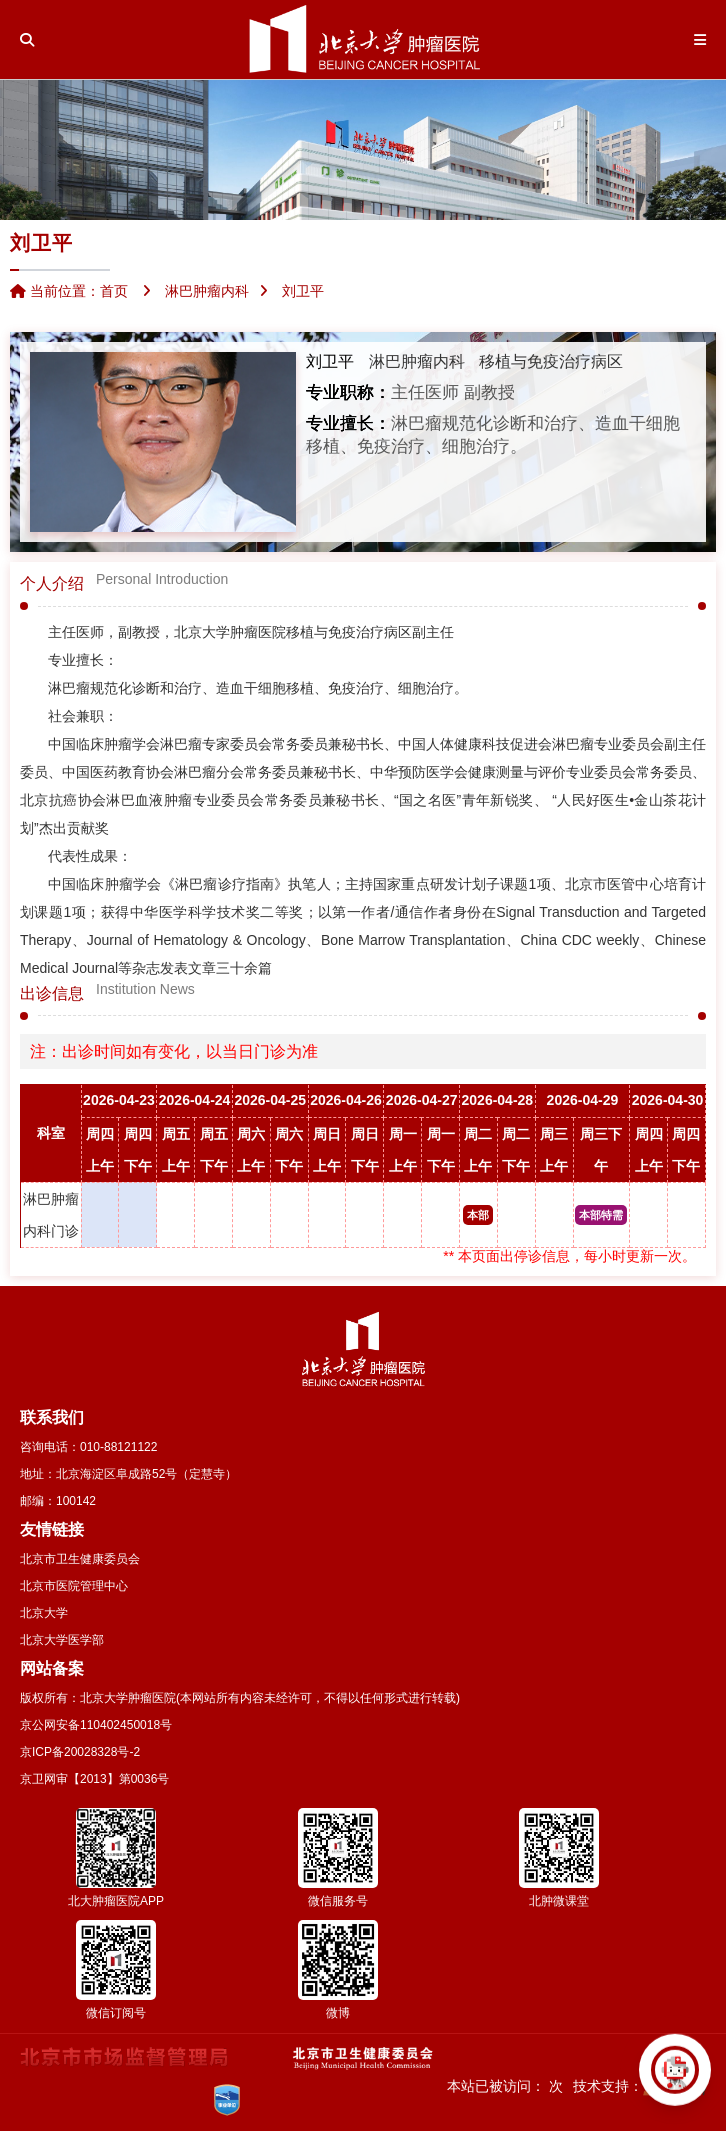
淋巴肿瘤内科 (417, 361)
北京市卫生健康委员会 (80, 1559)
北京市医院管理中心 (74, 1586)
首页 (114, 291)
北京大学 (44, 1613)
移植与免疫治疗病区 (551, 361)
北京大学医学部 (62, 1640)
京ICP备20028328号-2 (80, 1752)
